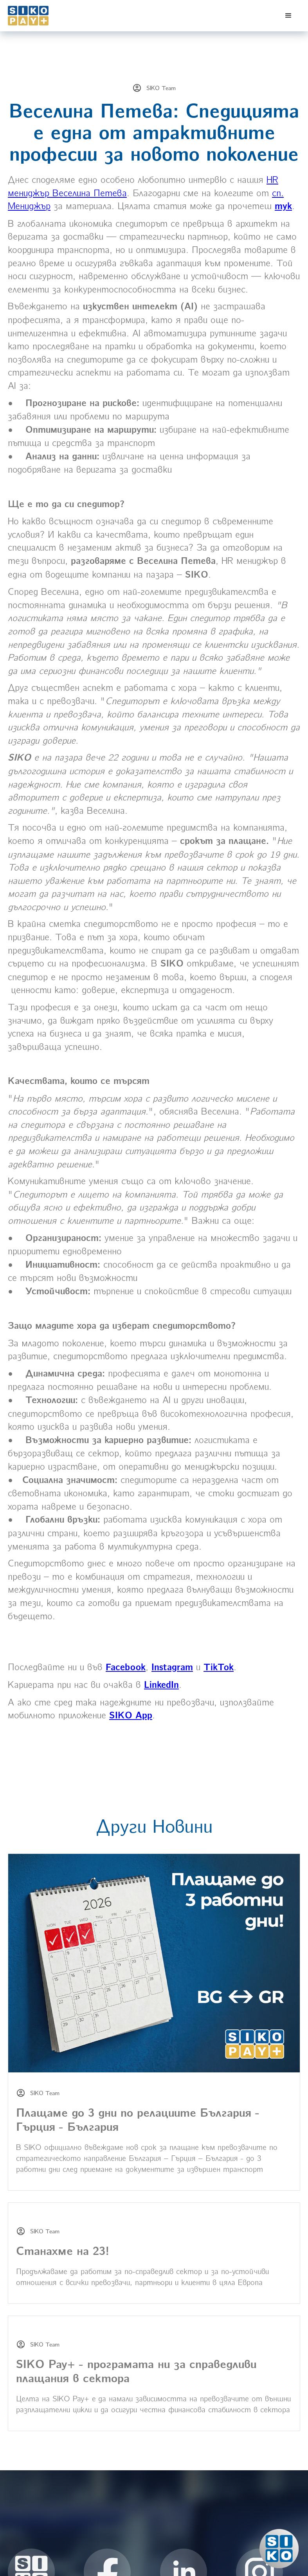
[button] (288, 15)
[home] (47, 15)
